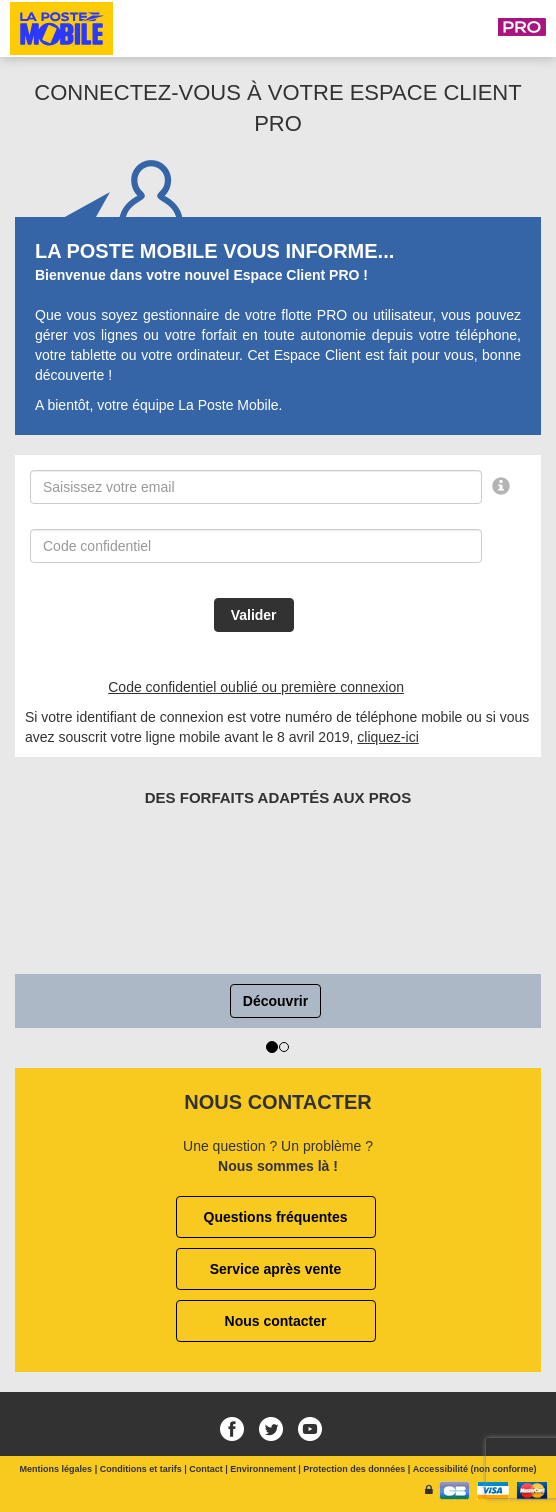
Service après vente (276, 1269)
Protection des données (354, 1469)
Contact (206, 1469)
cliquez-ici (387, 737)
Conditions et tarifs (141, 1469)
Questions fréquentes (276, 1217)
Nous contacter (276, 1321)
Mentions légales (56, 1469)
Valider (254, 615)
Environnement (263, 1469)
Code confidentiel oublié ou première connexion (256, 687)
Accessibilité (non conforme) (475, 1469)
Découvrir (275, 1001)
